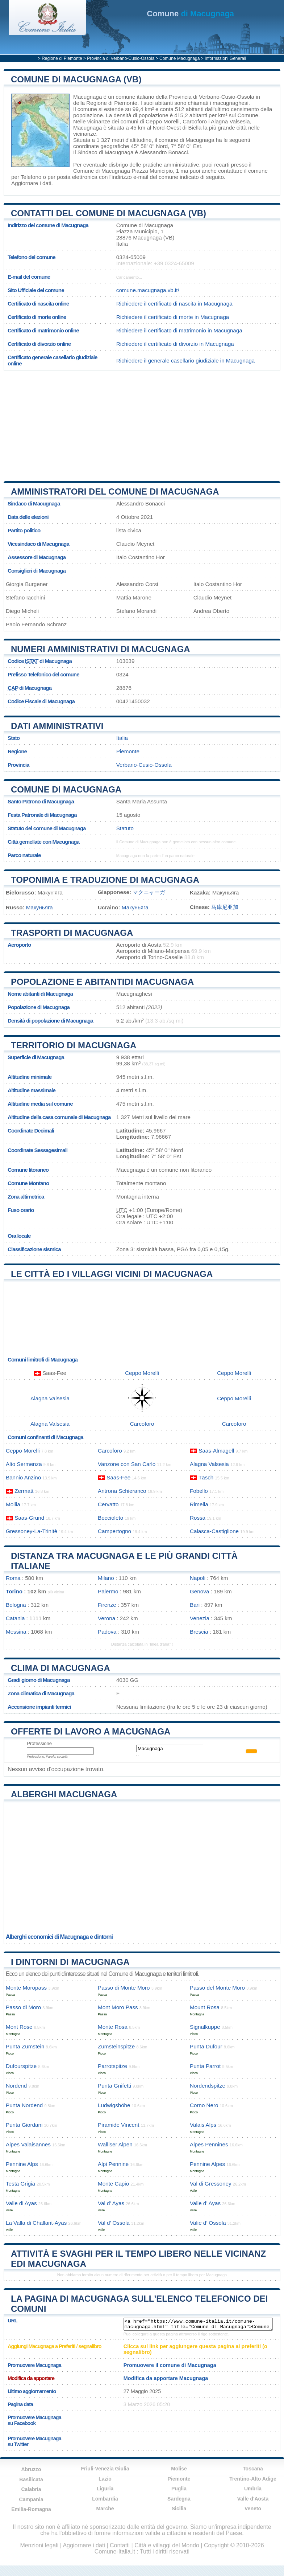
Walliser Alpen (115, 2144)
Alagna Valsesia (230, 121)
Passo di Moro (23, 2007)
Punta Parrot (205, 2066)
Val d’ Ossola (114, 2223)
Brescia (199, 1632)
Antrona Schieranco (122, 1491)
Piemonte (127, 751)
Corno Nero (204, 2105)
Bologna (16, 1605)
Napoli (197, 1578)
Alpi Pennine (113, 2164)
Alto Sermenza (24, 1464)
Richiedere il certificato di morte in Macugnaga (172, 317)
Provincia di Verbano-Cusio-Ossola (120, 58)
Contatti (120, 2545)
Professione (39, 1743)
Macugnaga (87, 97)
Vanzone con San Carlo (126, 1464)
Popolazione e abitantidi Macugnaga (102, 982)
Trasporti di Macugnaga (72, 933)
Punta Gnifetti (114, 2085)
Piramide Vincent (118, 2125)
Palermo (108, 1591)
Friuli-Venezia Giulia (105, 2468)
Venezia (199, 1618)
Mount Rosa (205, 2007)
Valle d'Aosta (253, 2499)
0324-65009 (131, 257)
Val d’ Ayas (111, 2203)
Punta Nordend (24, 2105)
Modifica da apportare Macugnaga (166, 2378)
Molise (179, 2468)
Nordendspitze (207, 2085)
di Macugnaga (190, 13)
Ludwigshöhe (114, 2105)
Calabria (31, 2489)
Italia (122, 738)
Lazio (105, 2479)
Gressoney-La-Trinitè (31, 1531)
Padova (107, 1632)
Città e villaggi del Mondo (166, 2545)
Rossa (197, 1518)
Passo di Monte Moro (124, 1988)
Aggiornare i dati (31, 183)
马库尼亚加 (224, 907)
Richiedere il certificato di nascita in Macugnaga (174, 303)
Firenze (107, 1605)
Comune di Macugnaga (66, 789)
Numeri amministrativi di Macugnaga (100, 649)
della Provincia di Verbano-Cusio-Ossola (205, 97)
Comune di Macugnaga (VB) (76, 79)
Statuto (125, 828)
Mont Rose (19, 2027)
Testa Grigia (20, 2183)
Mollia (13, 1504)
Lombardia (105, 2499)
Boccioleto (110, 1518)
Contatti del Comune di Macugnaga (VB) (108, 213)
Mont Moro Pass (118, 2007)
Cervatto (108, 1504)
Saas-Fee (118, 1477)
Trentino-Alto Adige (252, 2479)
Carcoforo (195, 121)
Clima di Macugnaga (60, 1668)
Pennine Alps (22, 2164)
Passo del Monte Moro (217, 1988)
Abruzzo (31, 2469)
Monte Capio (113, 2183)
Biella (194, 127)
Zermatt (23, 1491)
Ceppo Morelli (163, 121)
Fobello (199, 1491)
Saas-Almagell (216, 1450)
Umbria (253, 2488)
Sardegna (179, 2499)
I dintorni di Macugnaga (70, 1962)
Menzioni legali (39, 2545)
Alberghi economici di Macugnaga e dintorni (59, 1937)
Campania (31, 2499)
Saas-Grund (29, 1518)
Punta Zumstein (25, 2046)
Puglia (179, 2488)
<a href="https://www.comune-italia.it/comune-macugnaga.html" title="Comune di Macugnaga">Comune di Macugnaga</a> (198, 2324)
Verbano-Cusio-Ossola (144, 765)
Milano (106, 1578)
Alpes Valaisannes (28, 2144)
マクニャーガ (149, 892)
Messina (16, 1632)
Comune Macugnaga (179, 58)
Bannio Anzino (23, 1477)
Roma (13, 1578)
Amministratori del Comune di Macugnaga (115, 491)
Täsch (206, 1477)
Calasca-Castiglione (214, 1531)
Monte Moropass (26, 1988)
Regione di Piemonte (62, 58)
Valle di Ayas (21, 2203)
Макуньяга (39, 907)
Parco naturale (24, 855)
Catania (15, 1618)
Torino (14, 1591)
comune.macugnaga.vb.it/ (147, 290)
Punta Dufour (206, 2046)
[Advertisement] (139, 423)
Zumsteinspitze (116, 2046)
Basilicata (31, 2479)
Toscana (253, 2468)
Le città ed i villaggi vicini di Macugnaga (112, 1274)
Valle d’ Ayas (205, 2203)
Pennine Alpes (207, 2164)
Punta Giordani (24, 2125)
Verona (106, 1618)
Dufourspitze (21, 2066)
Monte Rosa (113, 2027)
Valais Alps (203, 2125)
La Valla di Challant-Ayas (36, 2223)
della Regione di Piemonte (105, 103)
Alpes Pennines (209, 2144)
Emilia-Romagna (31, 2509)
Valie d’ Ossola (208, 2223)
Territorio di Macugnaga (73, 1045)
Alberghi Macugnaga (64, 1794)
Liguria (105, 2488)
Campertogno (114, 1531)
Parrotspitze (112, 2066)
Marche (105, 2508)
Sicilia (179, 2508)
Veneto (253, 2508)
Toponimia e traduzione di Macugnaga (105, 880)
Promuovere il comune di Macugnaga (170, 2365)
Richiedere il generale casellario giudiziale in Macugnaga (185, 360)
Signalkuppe (205, 2027)
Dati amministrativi (57, 726)
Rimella (199, 1504)
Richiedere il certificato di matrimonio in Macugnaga (179, 330)
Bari (195, 1605)
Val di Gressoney (210, 2183)
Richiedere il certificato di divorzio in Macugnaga (175, 344)
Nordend (16, 2085)
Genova (199, 1591)
